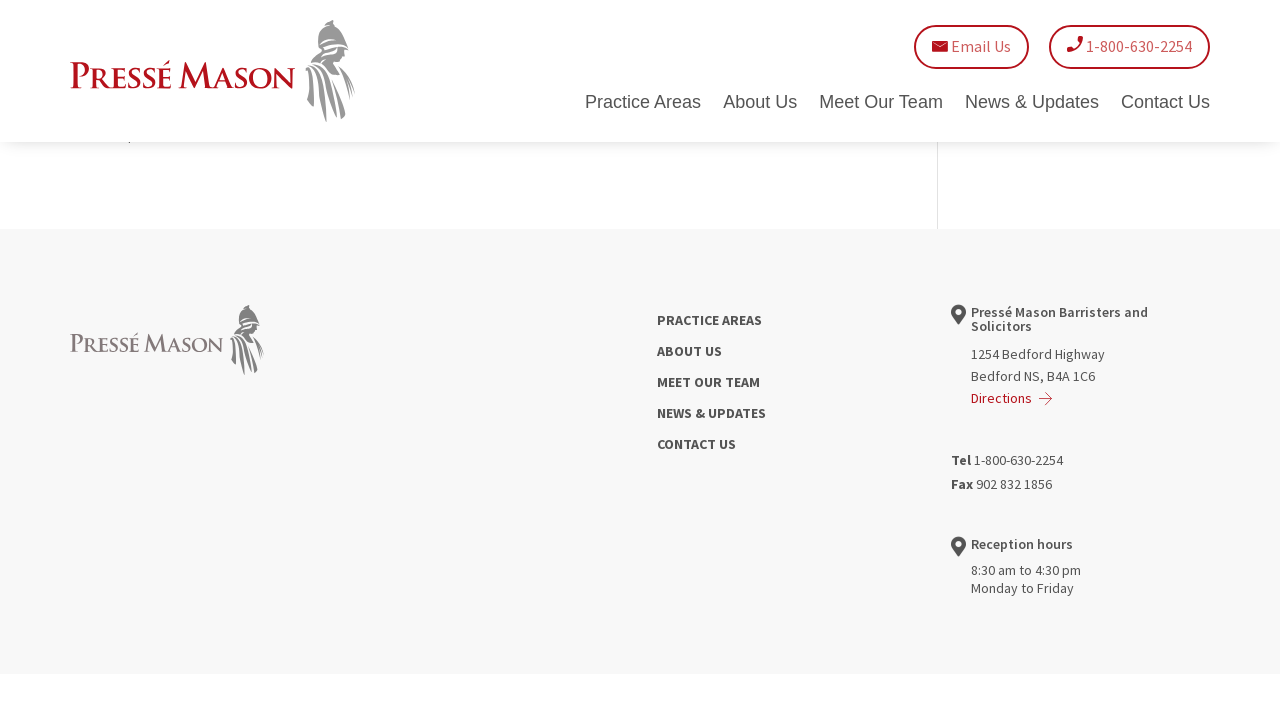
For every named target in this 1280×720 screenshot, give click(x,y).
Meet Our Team (881, 103)
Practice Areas (643, 103)
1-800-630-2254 (1129, 46)
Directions (1001, 398)
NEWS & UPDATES (711, 413)
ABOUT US (689, 351)
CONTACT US (696, 444)
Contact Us (1165, 103)
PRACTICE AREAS (709, 320)
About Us (760, 103)
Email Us (971, 46)
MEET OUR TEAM (708, 382)
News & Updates (1032, 103)
